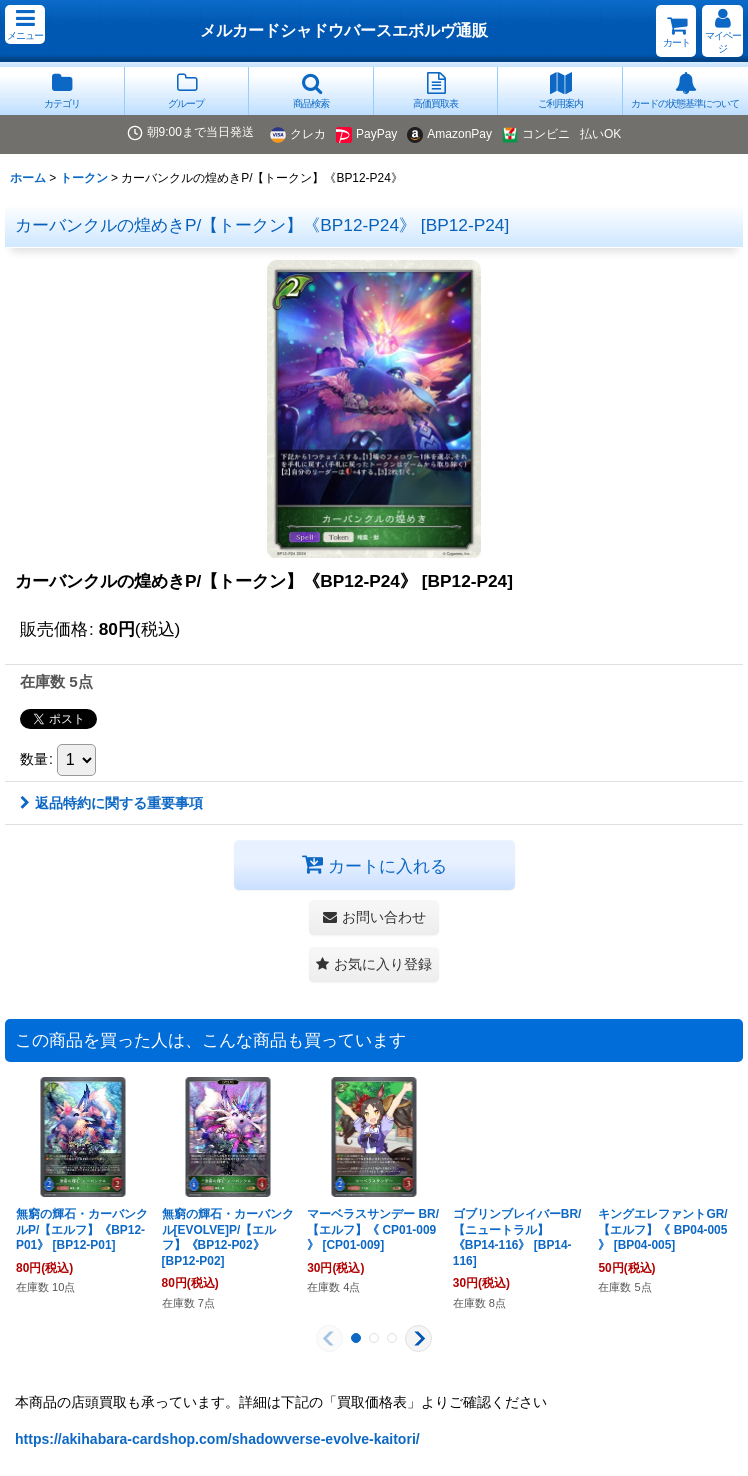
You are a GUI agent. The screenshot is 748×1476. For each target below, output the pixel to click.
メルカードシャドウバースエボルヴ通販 (344, 30)
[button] (25, 24)
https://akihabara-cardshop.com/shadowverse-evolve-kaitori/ (217, 1439)
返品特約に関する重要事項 (111, 803)
